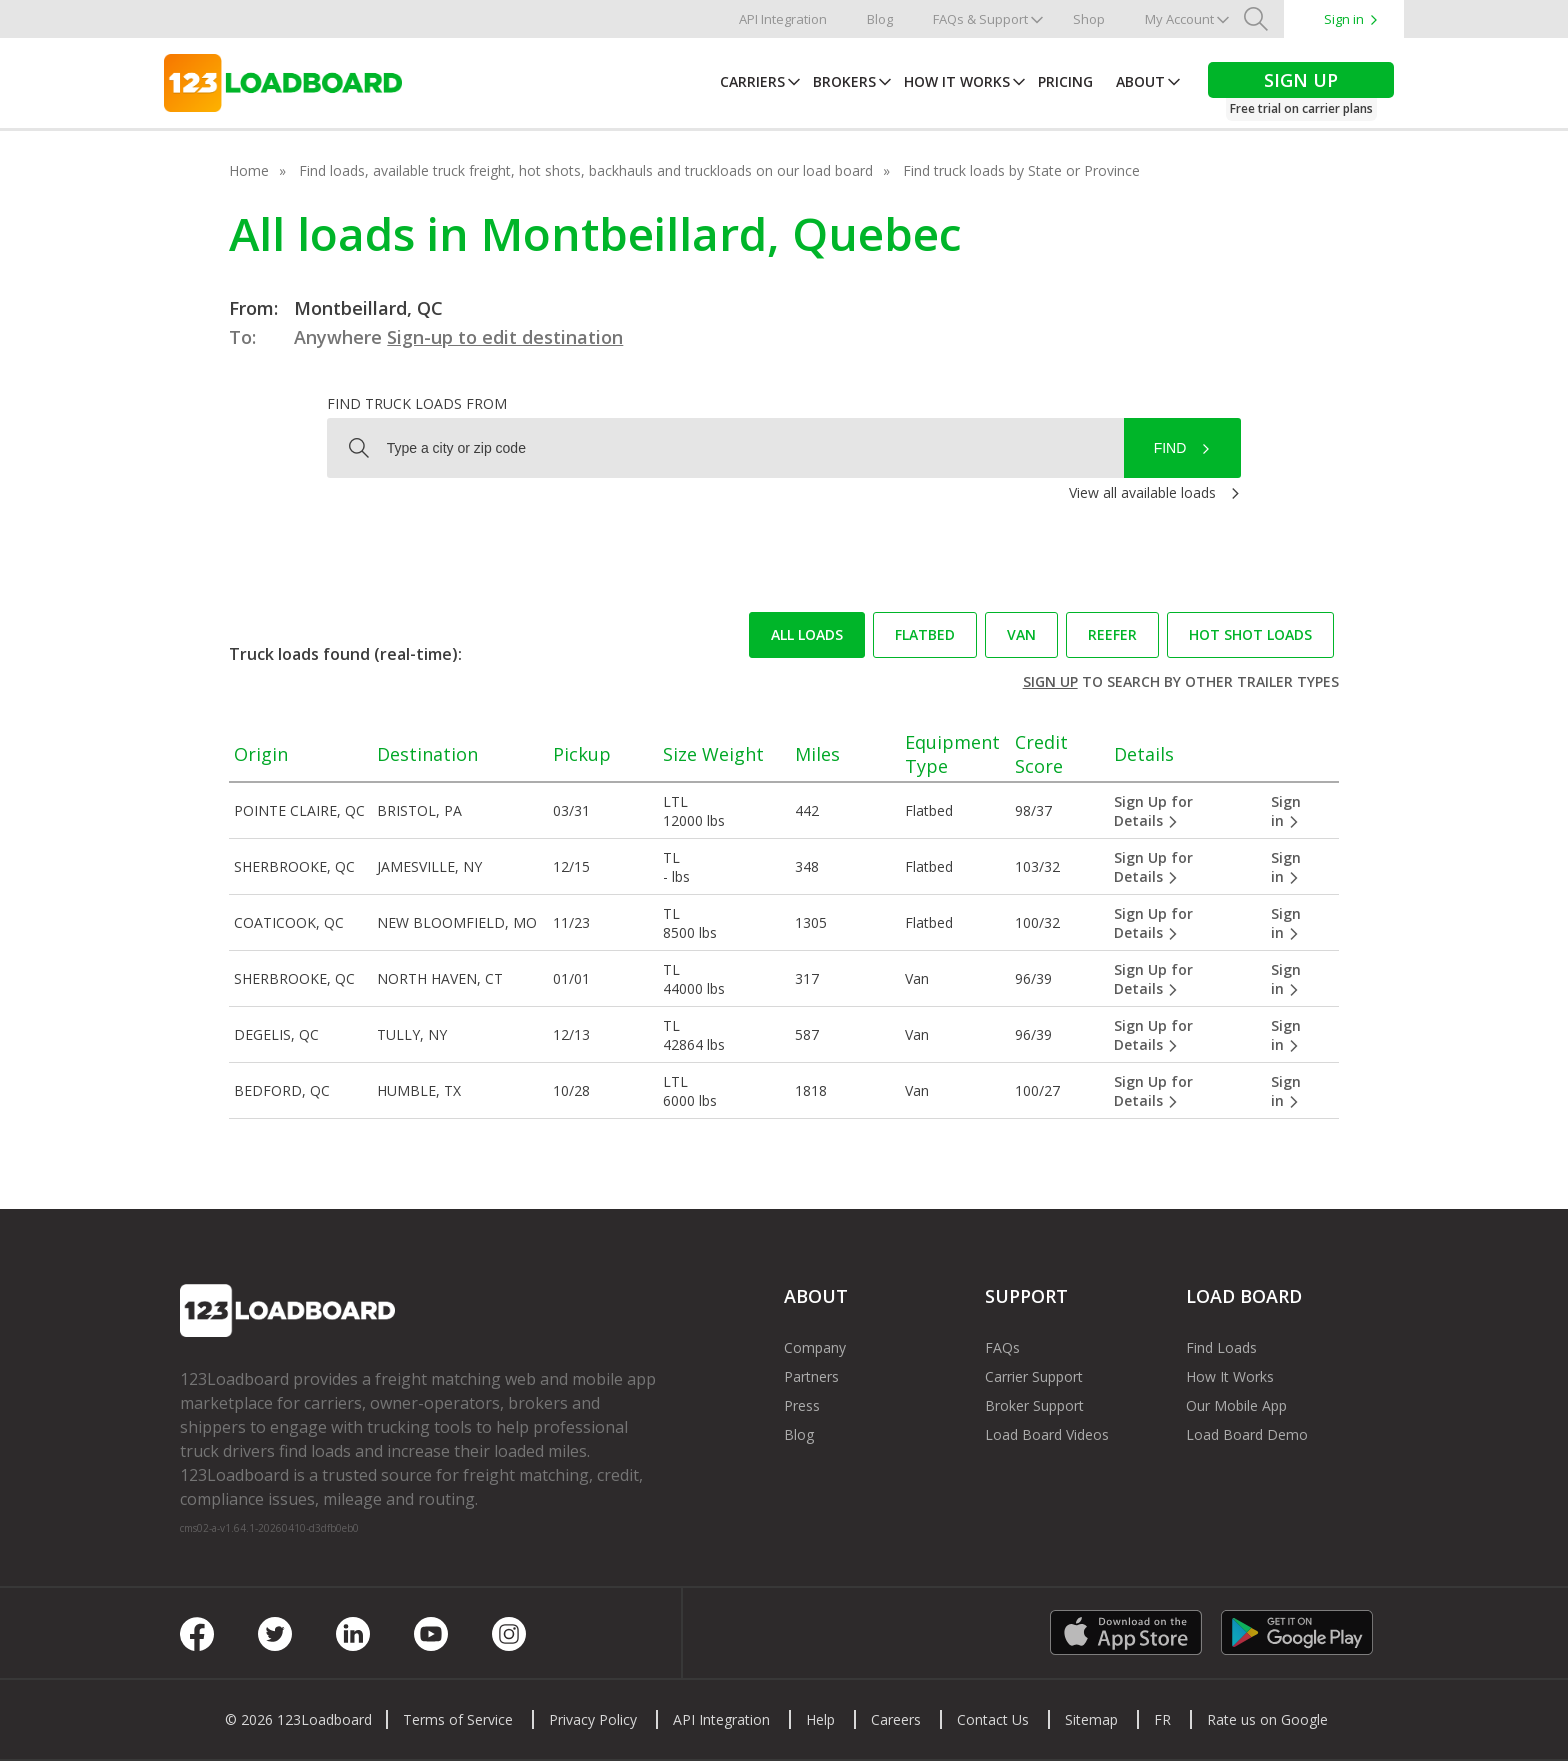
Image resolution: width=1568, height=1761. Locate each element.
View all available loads (1142, 492)
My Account (1179, 19)
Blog (880, 19)
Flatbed (925, 634)
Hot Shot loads (1250, 634)
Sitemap (1091, 1719)
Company (815, 1347)
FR (1162, 1719)
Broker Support (1034, 1405)
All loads (807, 634)
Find (1170, 448)
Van (1021, 634)
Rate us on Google (1267, 1719)
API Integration (783, 19)
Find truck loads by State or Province (1021, 170)
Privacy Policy (593, 1719)
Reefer (1112, 634)
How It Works (957, 81)
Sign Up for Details (1153, 811)
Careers (896, 1719)
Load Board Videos (1047, 1434)
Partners (811, 1376)
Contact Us (993, 1719)
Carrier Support (1034, 1376)
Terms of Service (458, 1719)
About (1140, 81)
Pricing (1065, 81)
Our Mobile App (1236, 1405)
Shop (1089, 19)
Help (820, 1719)
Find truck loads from (417, 403)
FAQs (1002, 1347)
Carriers (752, 81)
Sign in (1344, 19)
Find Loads (1221, 1347)
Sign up (1050, 681)
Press (802, 1405)
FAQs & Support (980, 19)
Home (249, 170)
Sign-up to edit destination (505, 337)
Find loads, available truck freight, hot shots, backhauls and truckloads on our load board (586, 170)
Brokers (844, 81)
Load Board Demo (1247, 1434)
